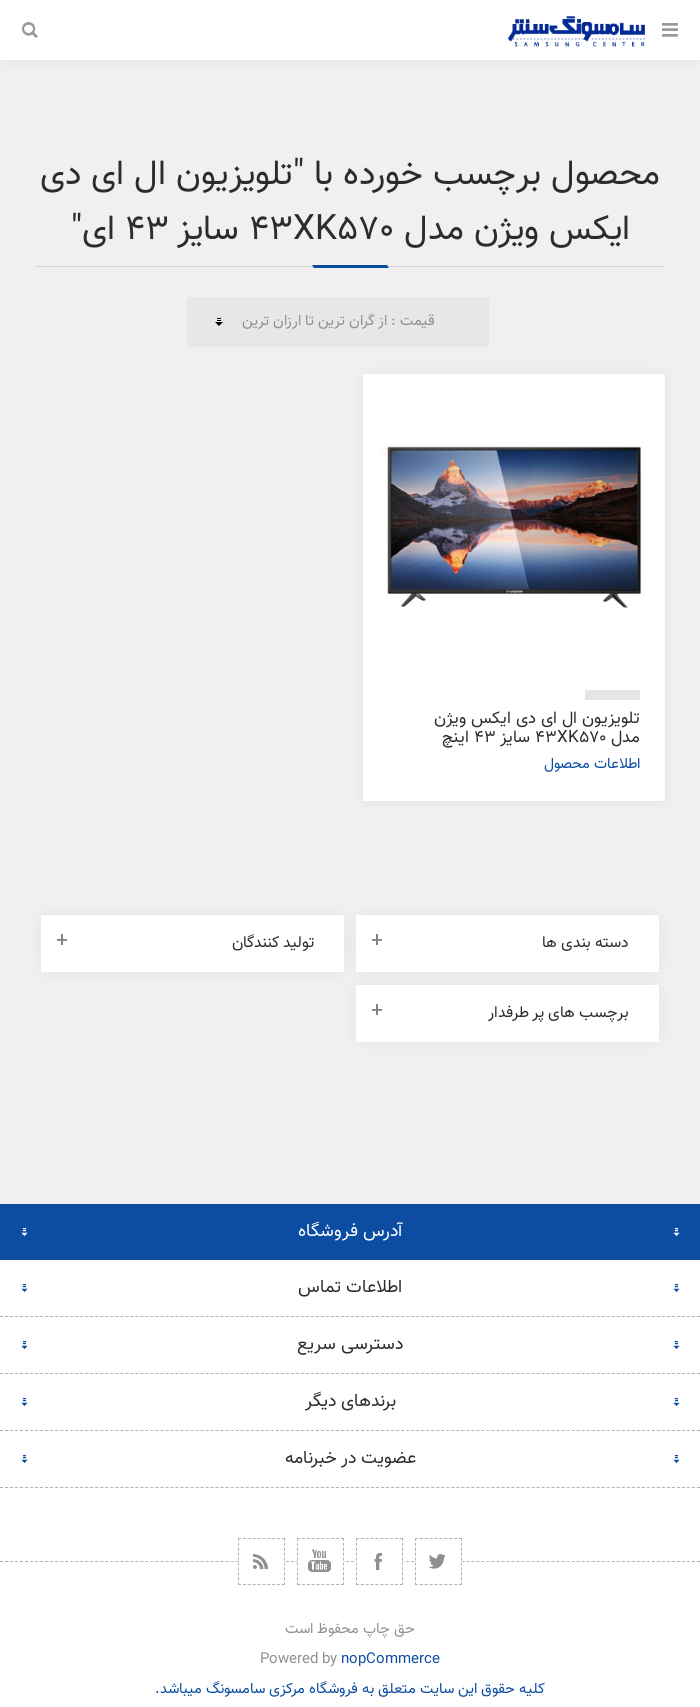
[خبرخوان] (261, 1561)
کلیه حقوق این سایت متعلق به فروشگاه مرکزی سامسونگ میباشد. (350, 1689)
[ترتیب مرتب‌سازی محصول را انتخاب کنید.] (338, 322)
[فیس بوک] (379, 1561)
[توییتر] (438, 1561)
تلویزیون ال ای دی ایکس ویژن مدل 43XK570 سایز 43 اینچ (537, 728)
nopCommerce (390, 1659)
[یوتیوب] (320, 1561)
